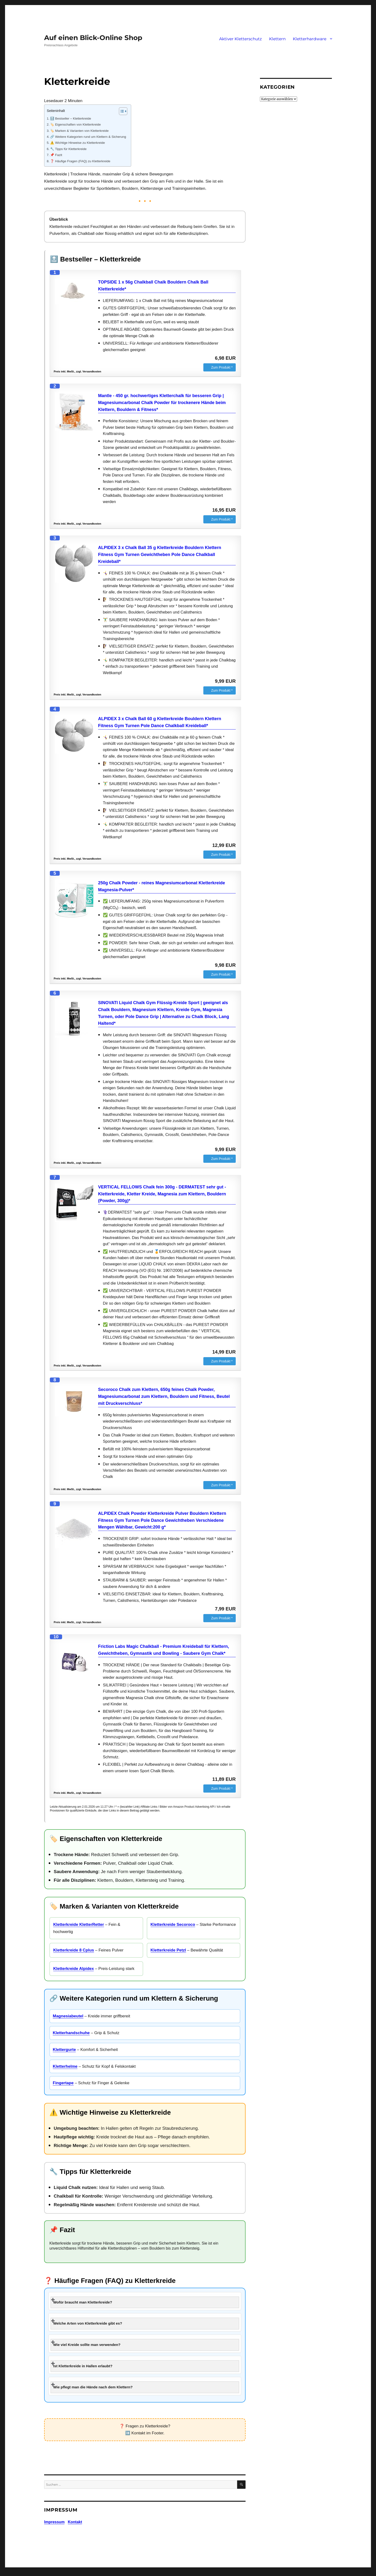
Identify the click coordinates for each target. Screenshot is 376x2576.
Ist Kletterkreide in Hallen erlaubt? (86, 2368)
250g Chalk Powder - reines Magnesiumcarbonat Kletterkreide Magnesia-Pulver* (161, 886)
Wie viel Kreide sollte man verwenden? (91, 2346)
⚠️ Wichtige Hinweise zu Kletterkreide (77, 143)
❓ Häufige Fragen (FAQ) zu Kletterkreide (80, 161)
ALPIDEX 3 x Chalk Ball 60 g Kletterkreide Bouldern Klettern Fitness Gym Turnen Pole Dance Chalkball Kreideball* (159, 722)
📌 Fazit (56, 155)
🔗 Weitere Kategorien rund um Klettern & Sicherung (88, 137)
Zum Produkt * (222, 367)
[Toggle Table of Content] (120, 111)
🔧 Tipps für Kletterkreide (68, 149)
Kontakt (75, 2526)
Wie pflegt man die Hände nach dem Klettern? (97, 2390)
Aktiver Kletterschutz (240, 38)
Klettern (277, 38)
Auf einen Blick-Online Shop (93, 38)
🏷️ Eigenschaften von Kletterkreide (75, 124)
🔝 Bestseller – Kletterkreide (70, 118)
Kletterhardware (309, 38)
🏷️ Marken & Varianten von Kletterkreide (79, 131)
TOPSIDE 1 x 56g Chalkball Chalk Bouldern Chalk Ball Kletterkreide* (153, 285)
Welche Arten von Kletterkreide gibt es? (91, 2324)
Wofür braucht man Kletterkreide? (86, 2302)
